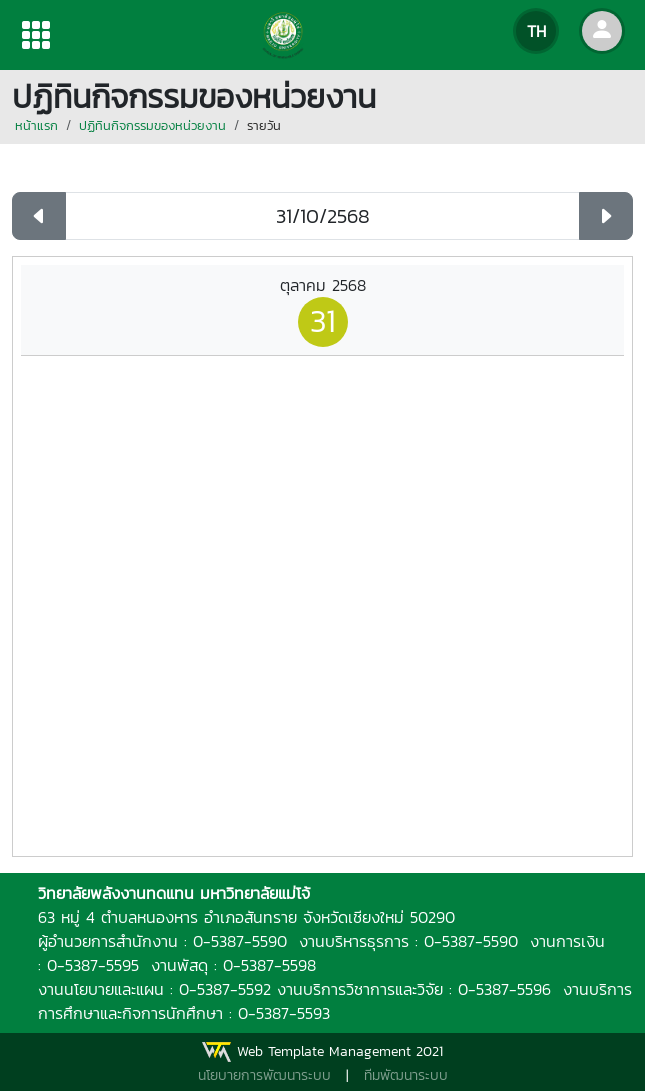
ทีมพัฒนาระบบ (406, 1075)
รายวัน (264, 125)
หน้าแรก (36, 125)
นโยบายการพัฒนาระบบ (264, 1075)
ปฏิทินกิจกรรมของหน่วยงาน (152, 125)
